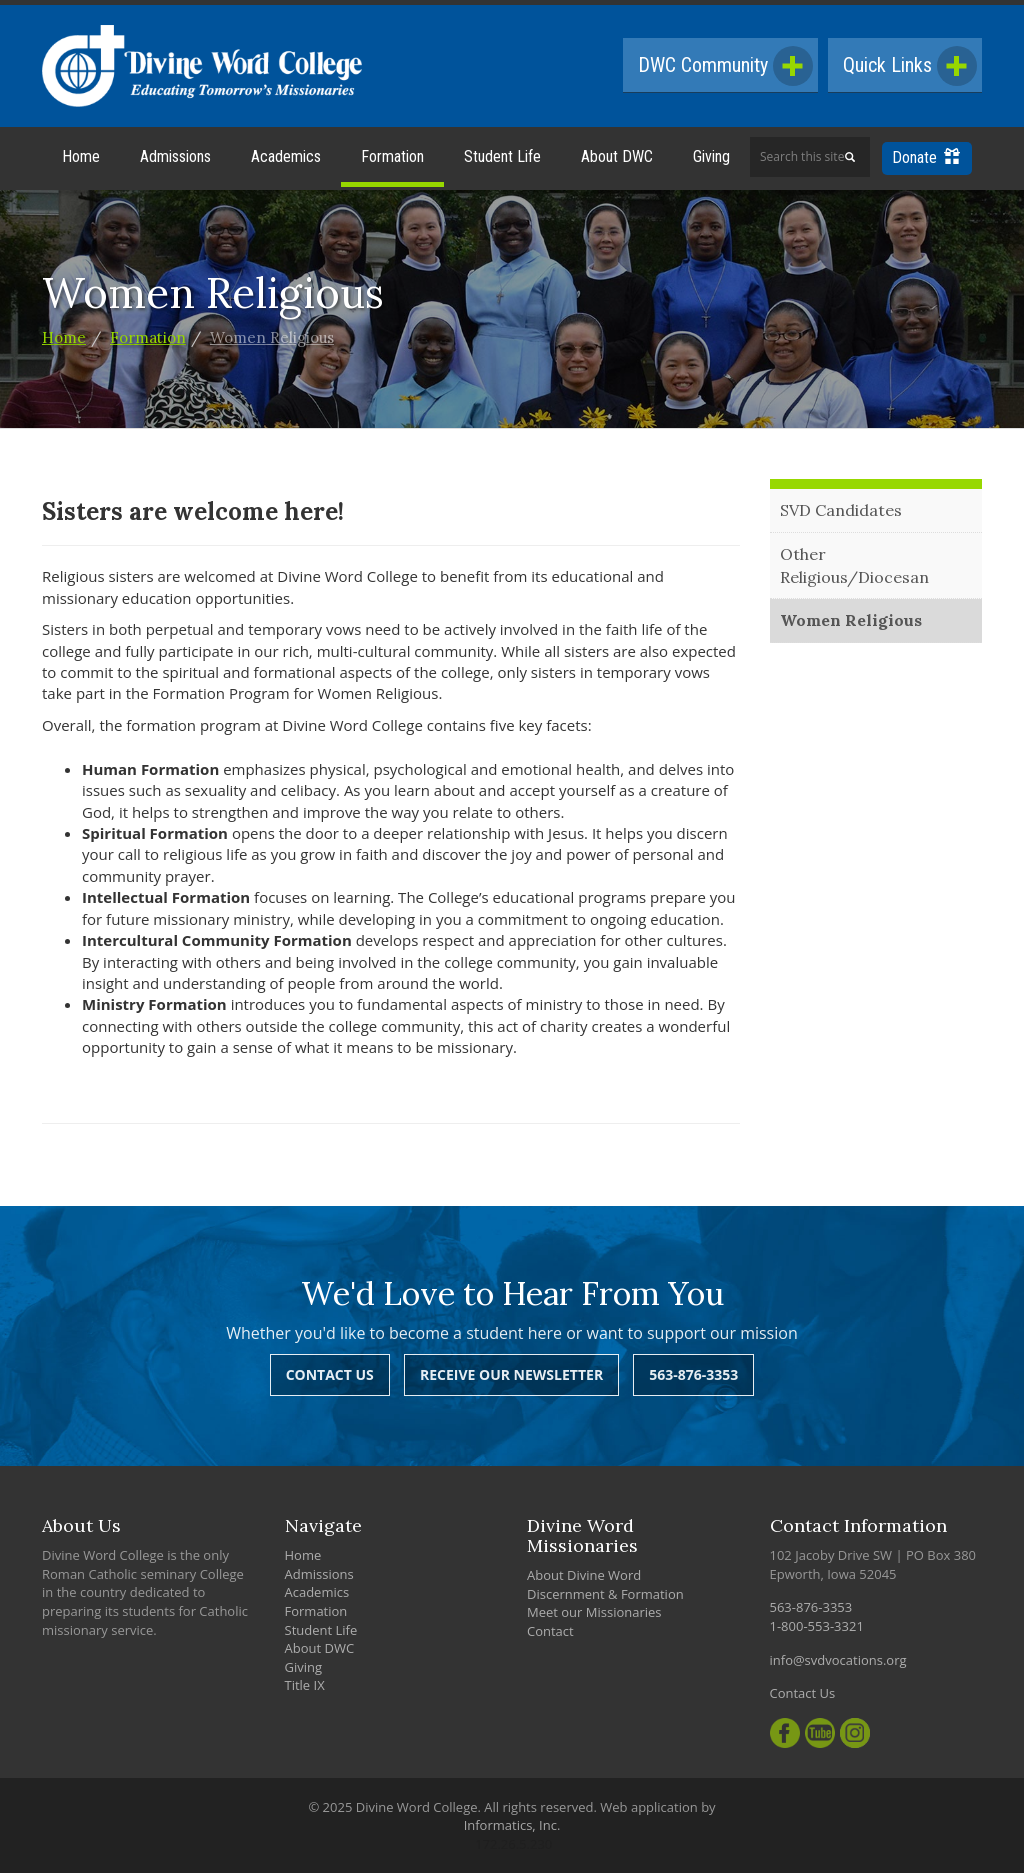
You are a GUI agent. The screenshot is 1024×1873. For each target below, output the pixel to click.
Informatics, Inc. (512, 1825)
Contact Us (330, 1374)
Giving (711, 156)
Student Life (502, 156)
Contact (550, 1631)
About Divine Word (584, 1575)
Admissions (175, 156)
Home (81, 156)
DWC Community (725, 66)
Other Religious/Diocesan (854, 565)
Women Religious (272, 337)
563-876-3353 (693, 1374)
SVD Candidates (841, 510)
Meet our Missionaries (594, 1612)
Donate (926, 157)
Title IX (305, 1685)
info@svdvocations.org (838, 1660)
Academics (286, 156)
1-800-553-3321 (817, 1626)
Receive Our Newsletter (511, 1374)
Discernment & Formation (605, 1594)
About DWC (617, 156)
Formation (392, 156)
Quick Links (910, 66)
